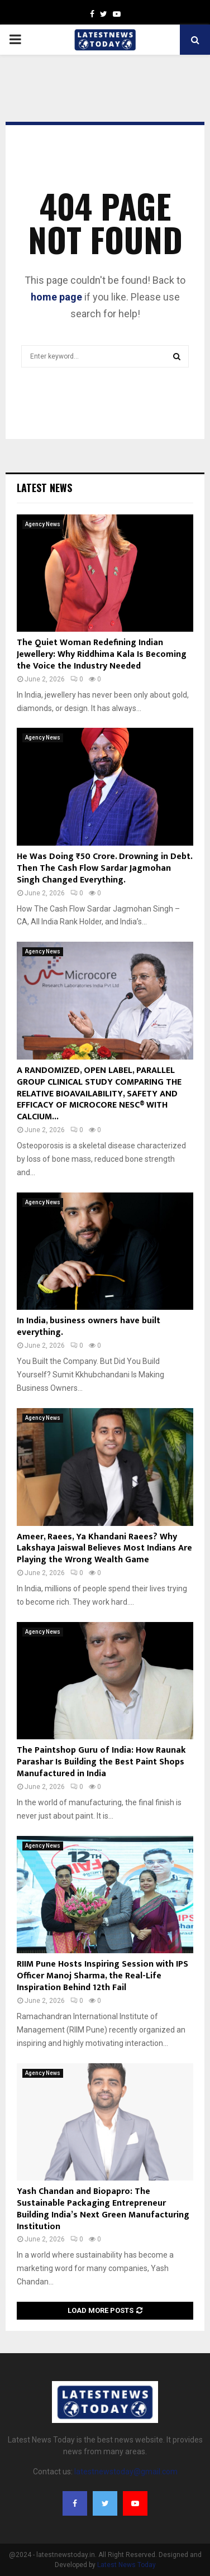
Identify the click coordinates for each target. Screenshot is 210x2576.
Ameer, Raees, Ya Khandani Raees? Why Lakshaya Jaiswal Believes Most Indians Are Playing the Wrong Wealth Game (104, 1548)
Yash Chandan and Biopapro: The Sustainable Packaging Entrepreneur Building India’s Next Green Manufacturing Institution (103, 2209)
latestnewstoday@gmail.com (126, 2471)
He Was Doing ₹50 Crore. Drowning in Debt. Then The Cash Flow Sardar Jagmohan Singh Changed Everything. (104, 868)
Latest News (44, 487)
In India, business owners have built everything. (88, 1326)
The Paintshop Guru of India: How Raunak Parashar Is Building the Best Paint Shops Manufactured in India (101, 1762)
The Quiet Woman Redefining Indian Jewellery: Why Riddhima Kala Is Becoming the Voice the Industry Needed (102, 654)
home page (56, 297)
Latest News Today (126, 2565)
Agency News (42, 524)
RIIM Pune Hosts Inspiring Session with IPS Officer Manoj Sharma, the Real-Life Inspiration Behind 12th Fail (102, 1976)
